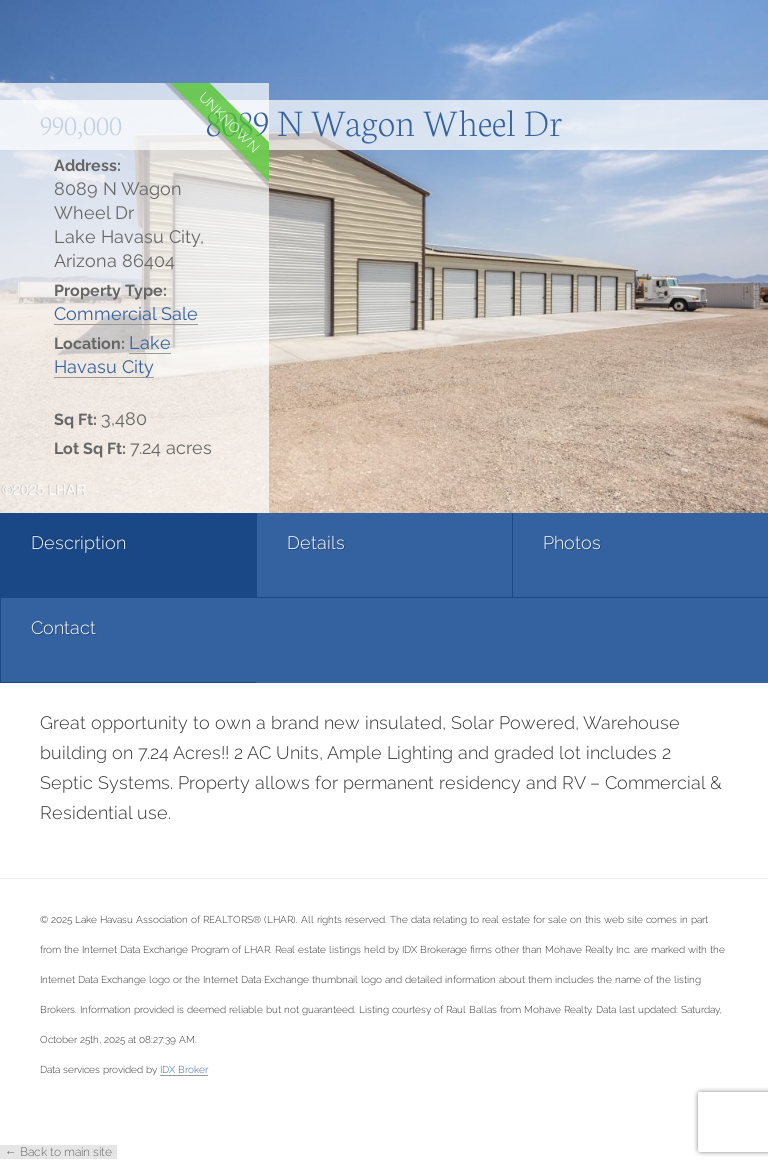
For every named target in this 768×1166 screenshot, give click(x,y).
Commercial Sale (126, 313)
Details (316, 542)
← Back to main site (58, 1152)
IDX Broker (184, 1069)
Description (78, 542)
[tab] (128, 555)
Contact (63, 627)
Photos (572, 542)
